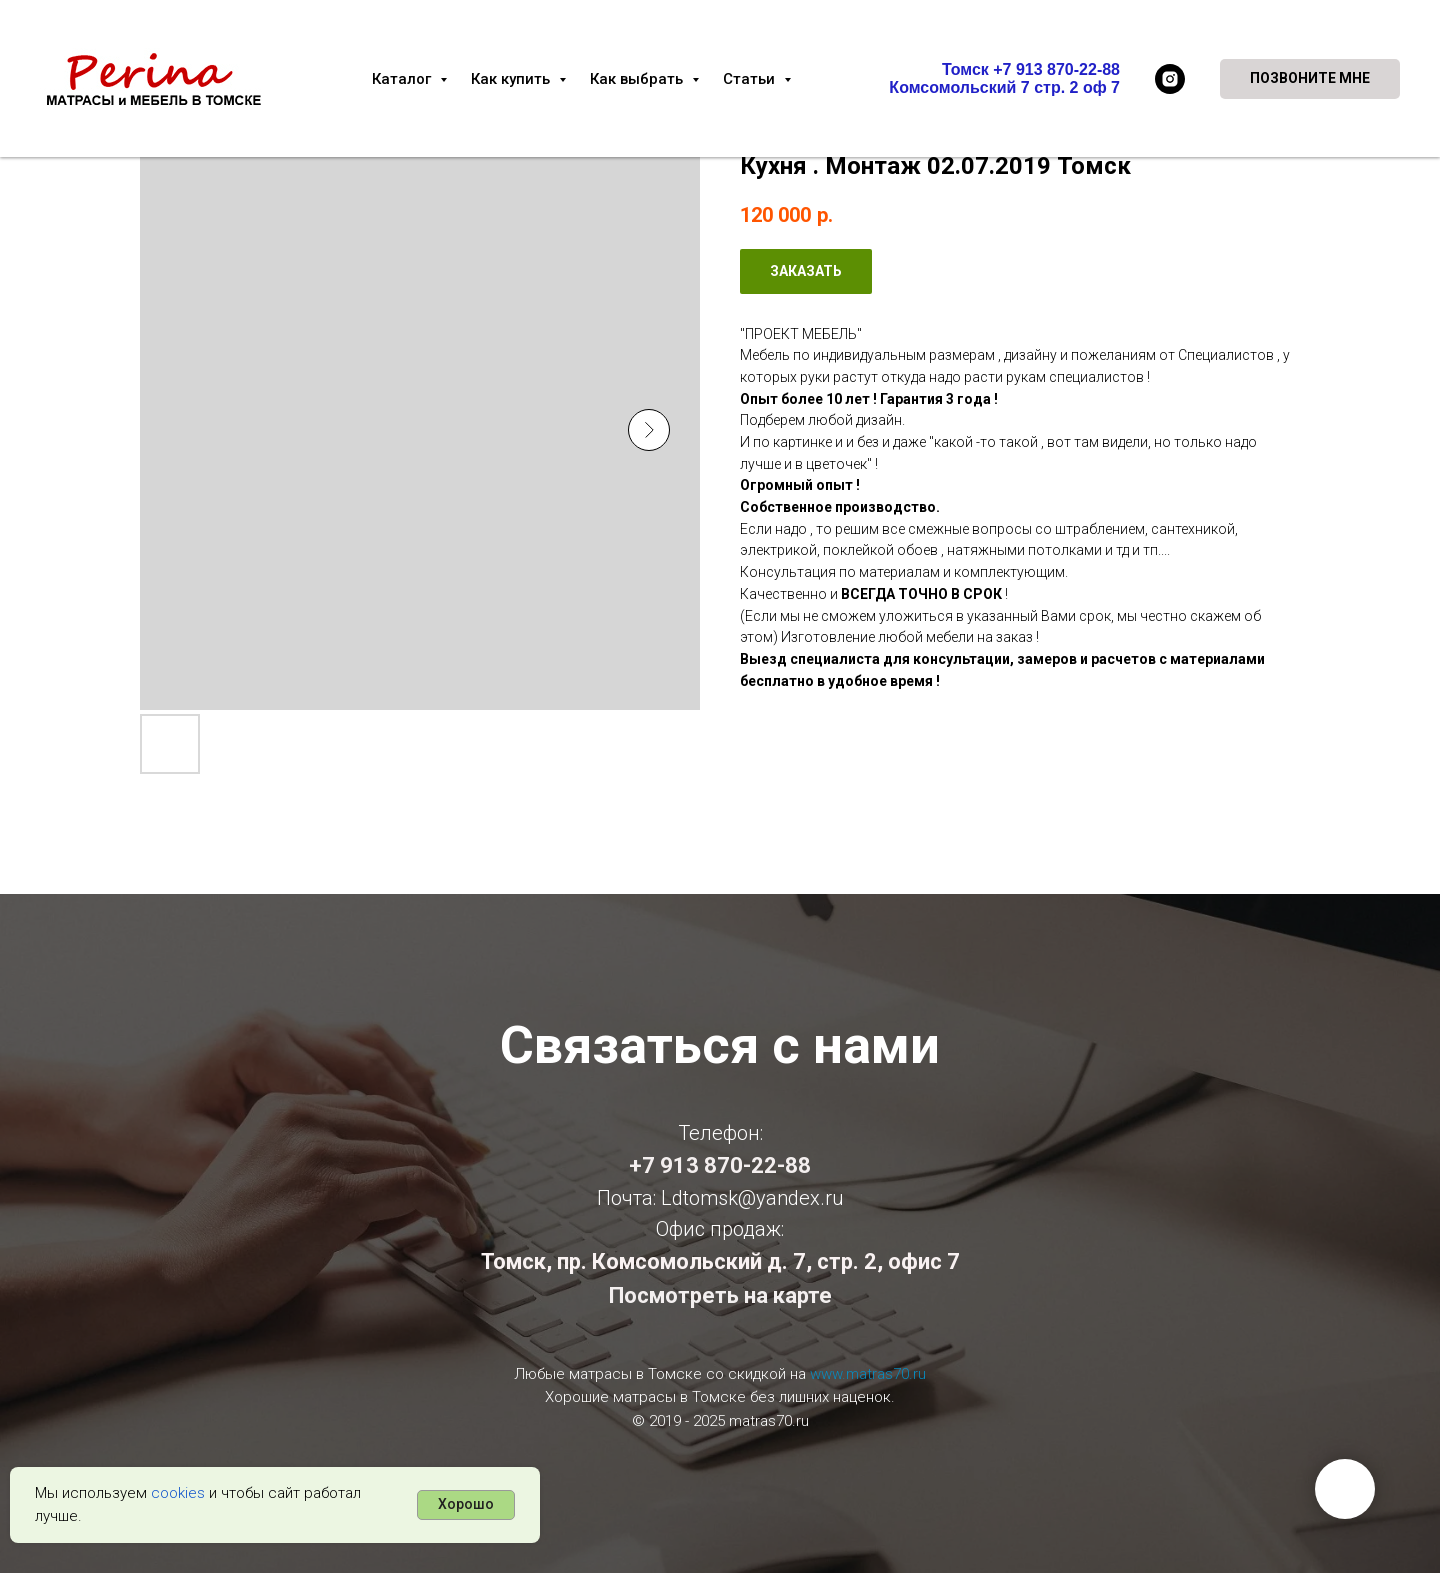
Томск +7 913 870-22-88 (1031, 69)
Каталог (403, 79)
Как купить (512, 79)
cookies (178, 1493)
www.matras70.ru (868, 1374)
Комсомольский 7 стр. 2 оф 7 (1004, 87)
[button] (1310, 79)
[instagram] (1170, 79)
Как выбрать (638, 79)
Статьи (751, 79)
